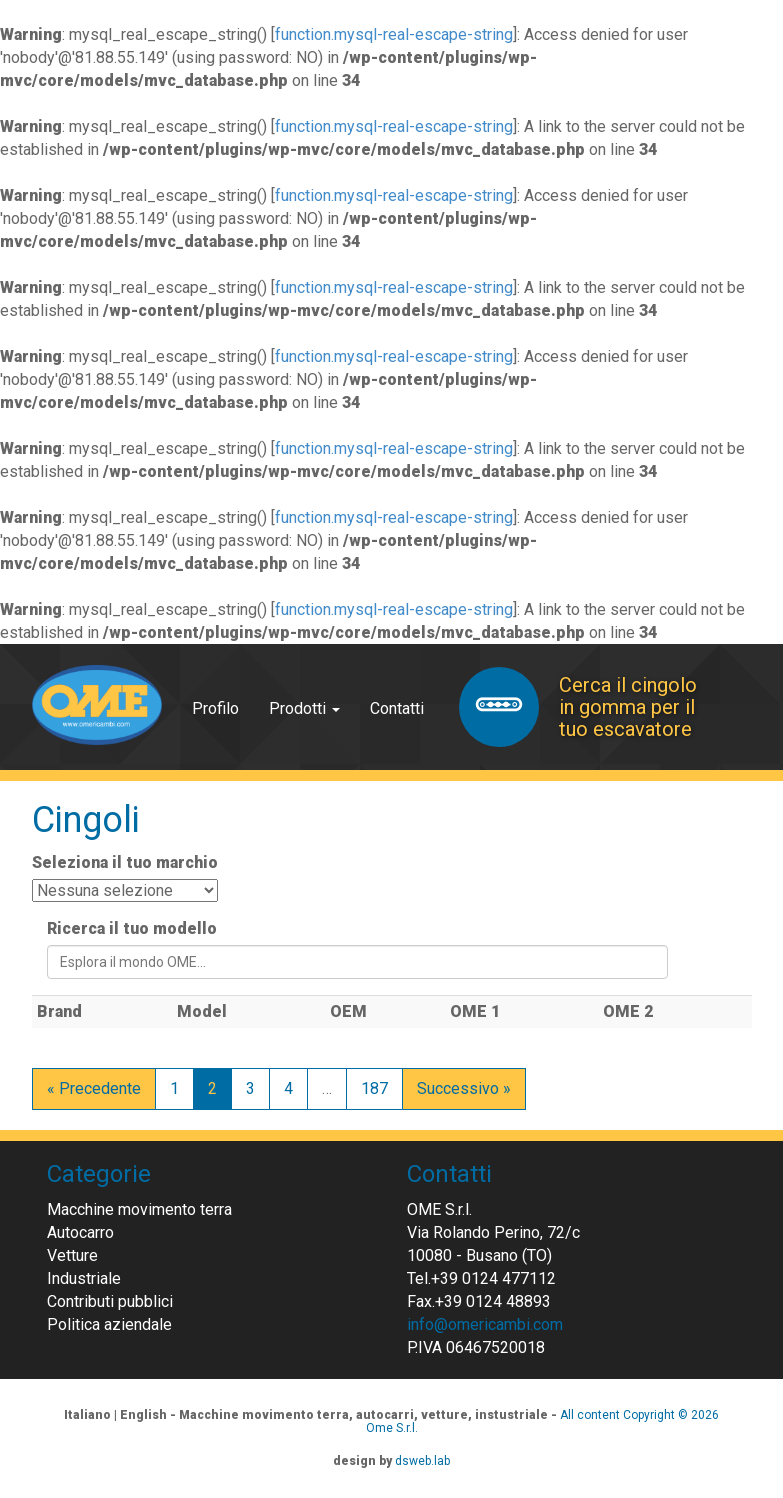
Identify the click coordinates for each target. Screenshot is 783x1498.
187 (374, 1088)
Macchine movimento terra (139, 1209)
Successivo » (464, 1088)
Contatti (397, 708)
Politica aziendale (109, 1324)
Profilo (215, 708)
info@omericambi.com (485, 1324)
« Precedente (94, 1088)
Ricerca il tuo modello (132, 928)
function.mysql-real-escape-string (394, 34)
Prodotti (304, 708)
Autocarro (80, 1232)
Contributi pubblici (110, 1301)
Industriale (84, 1278)
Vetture (72, 1255)
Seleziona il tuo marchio (125, 862)
